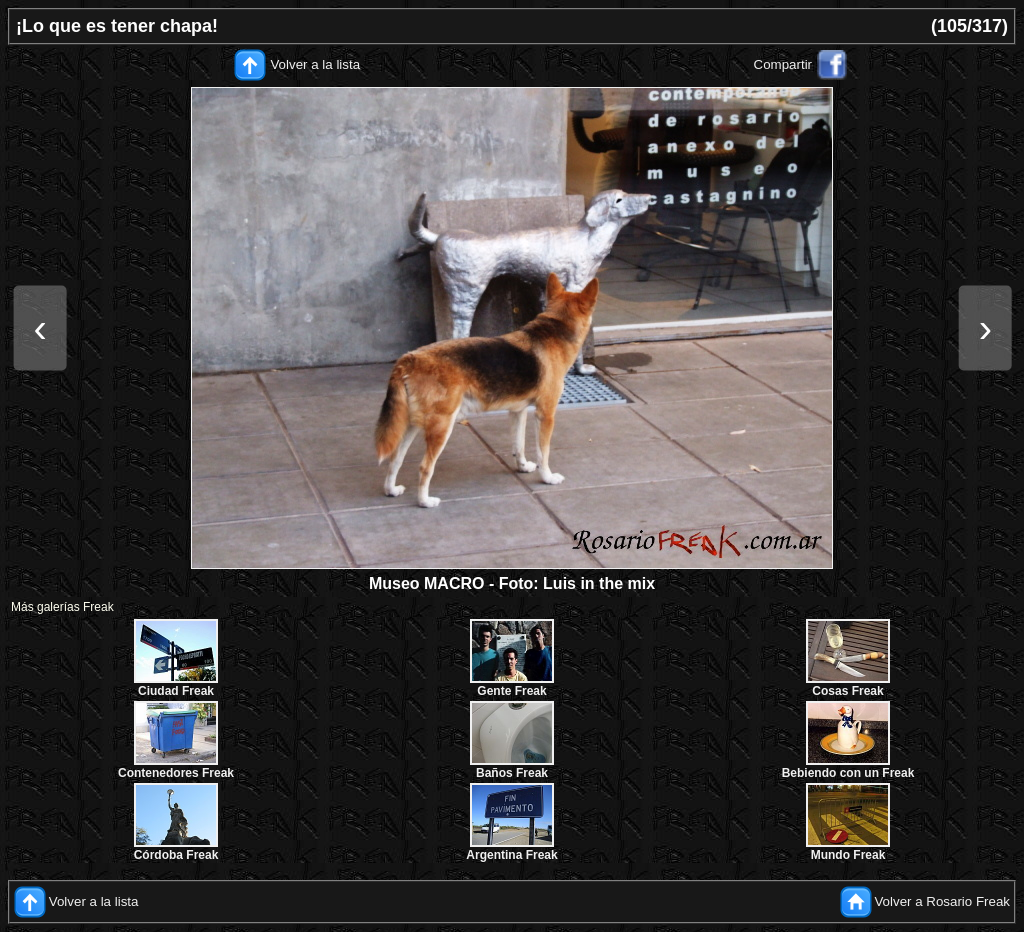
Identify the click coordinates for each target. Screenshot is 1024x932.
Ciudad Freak (176, 691)
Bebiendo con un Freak (848, 773)
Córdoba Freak (176, 855)
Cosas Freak (847, 691)
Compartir (783, 64)
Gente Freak (511, 691)
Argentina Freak (511, 855)
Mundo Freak (848, 855)
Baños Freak (512, 773)
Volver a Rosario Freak (942, 901)
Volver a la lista (315, 64)
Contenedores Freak (176, 773)
